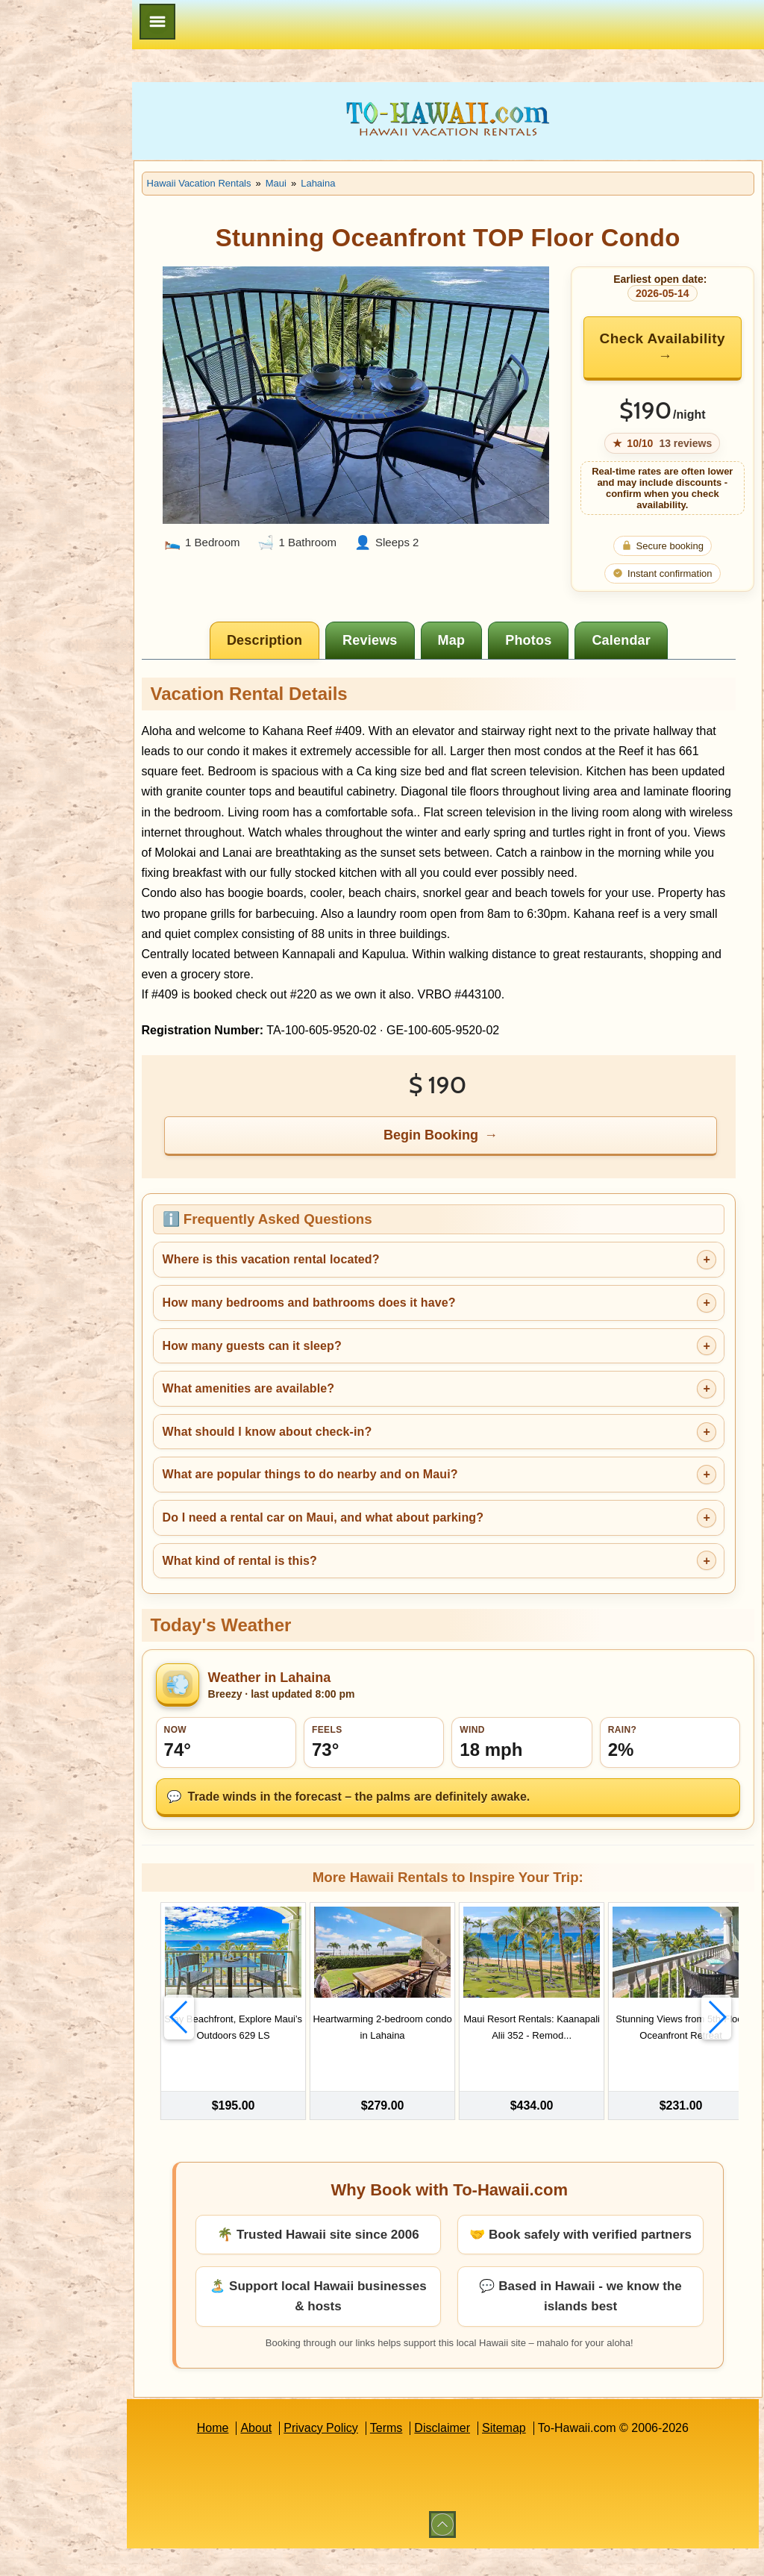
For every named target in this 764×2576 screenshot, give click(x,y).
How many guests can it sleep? (321, 1366)
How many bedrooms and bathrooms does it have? (378, 1322)
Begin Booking (466, 1155)
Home (247, 2455)
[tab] (300, 640)
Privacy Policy (356, 2455)
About (291, 2455)
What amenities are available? (318, 1408)
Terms (421, 2455)
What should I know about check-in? (337, 1451)
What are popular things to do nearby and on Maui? (379, 1495)
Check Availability (662, 347)
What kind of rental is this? (309, 1581)
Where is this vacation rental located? (340, 1280)
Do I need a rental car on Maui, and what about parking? (392, 1537)
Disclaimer (477, 2455)
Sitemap (539, 2455)
